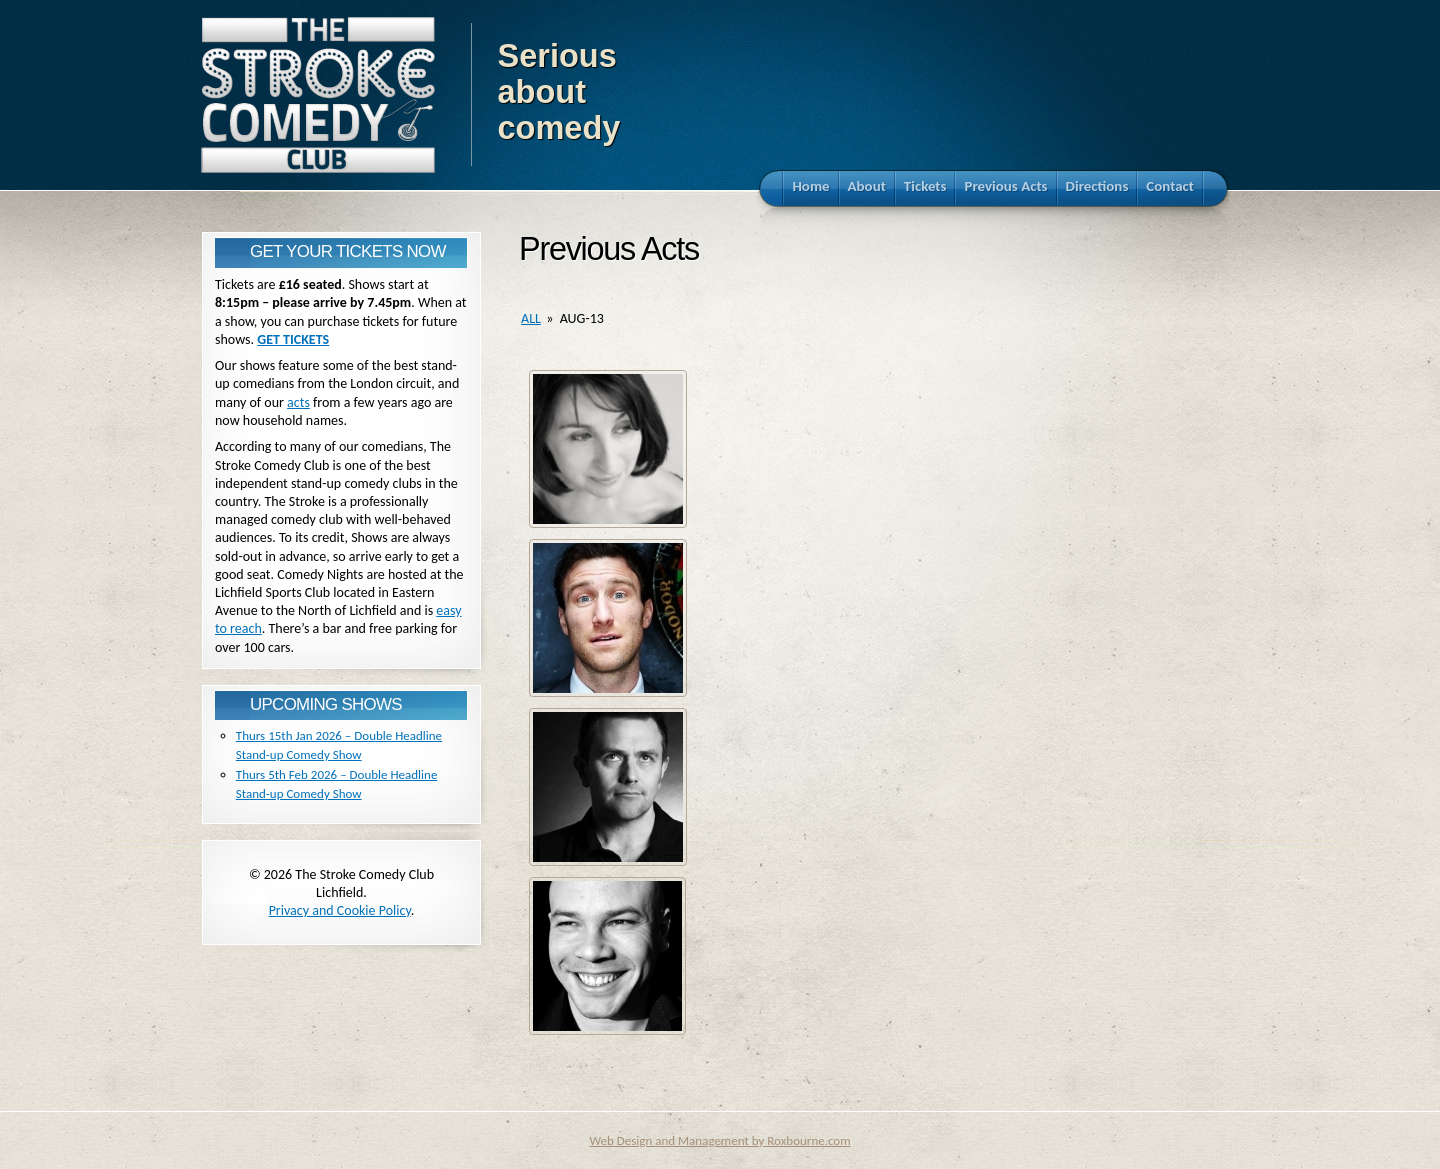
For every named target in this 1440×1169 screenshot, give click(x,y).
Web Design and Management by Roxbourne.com (719, 1140)
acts (298, 402)
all (531, 318)
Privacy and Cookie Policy (340, 910)
